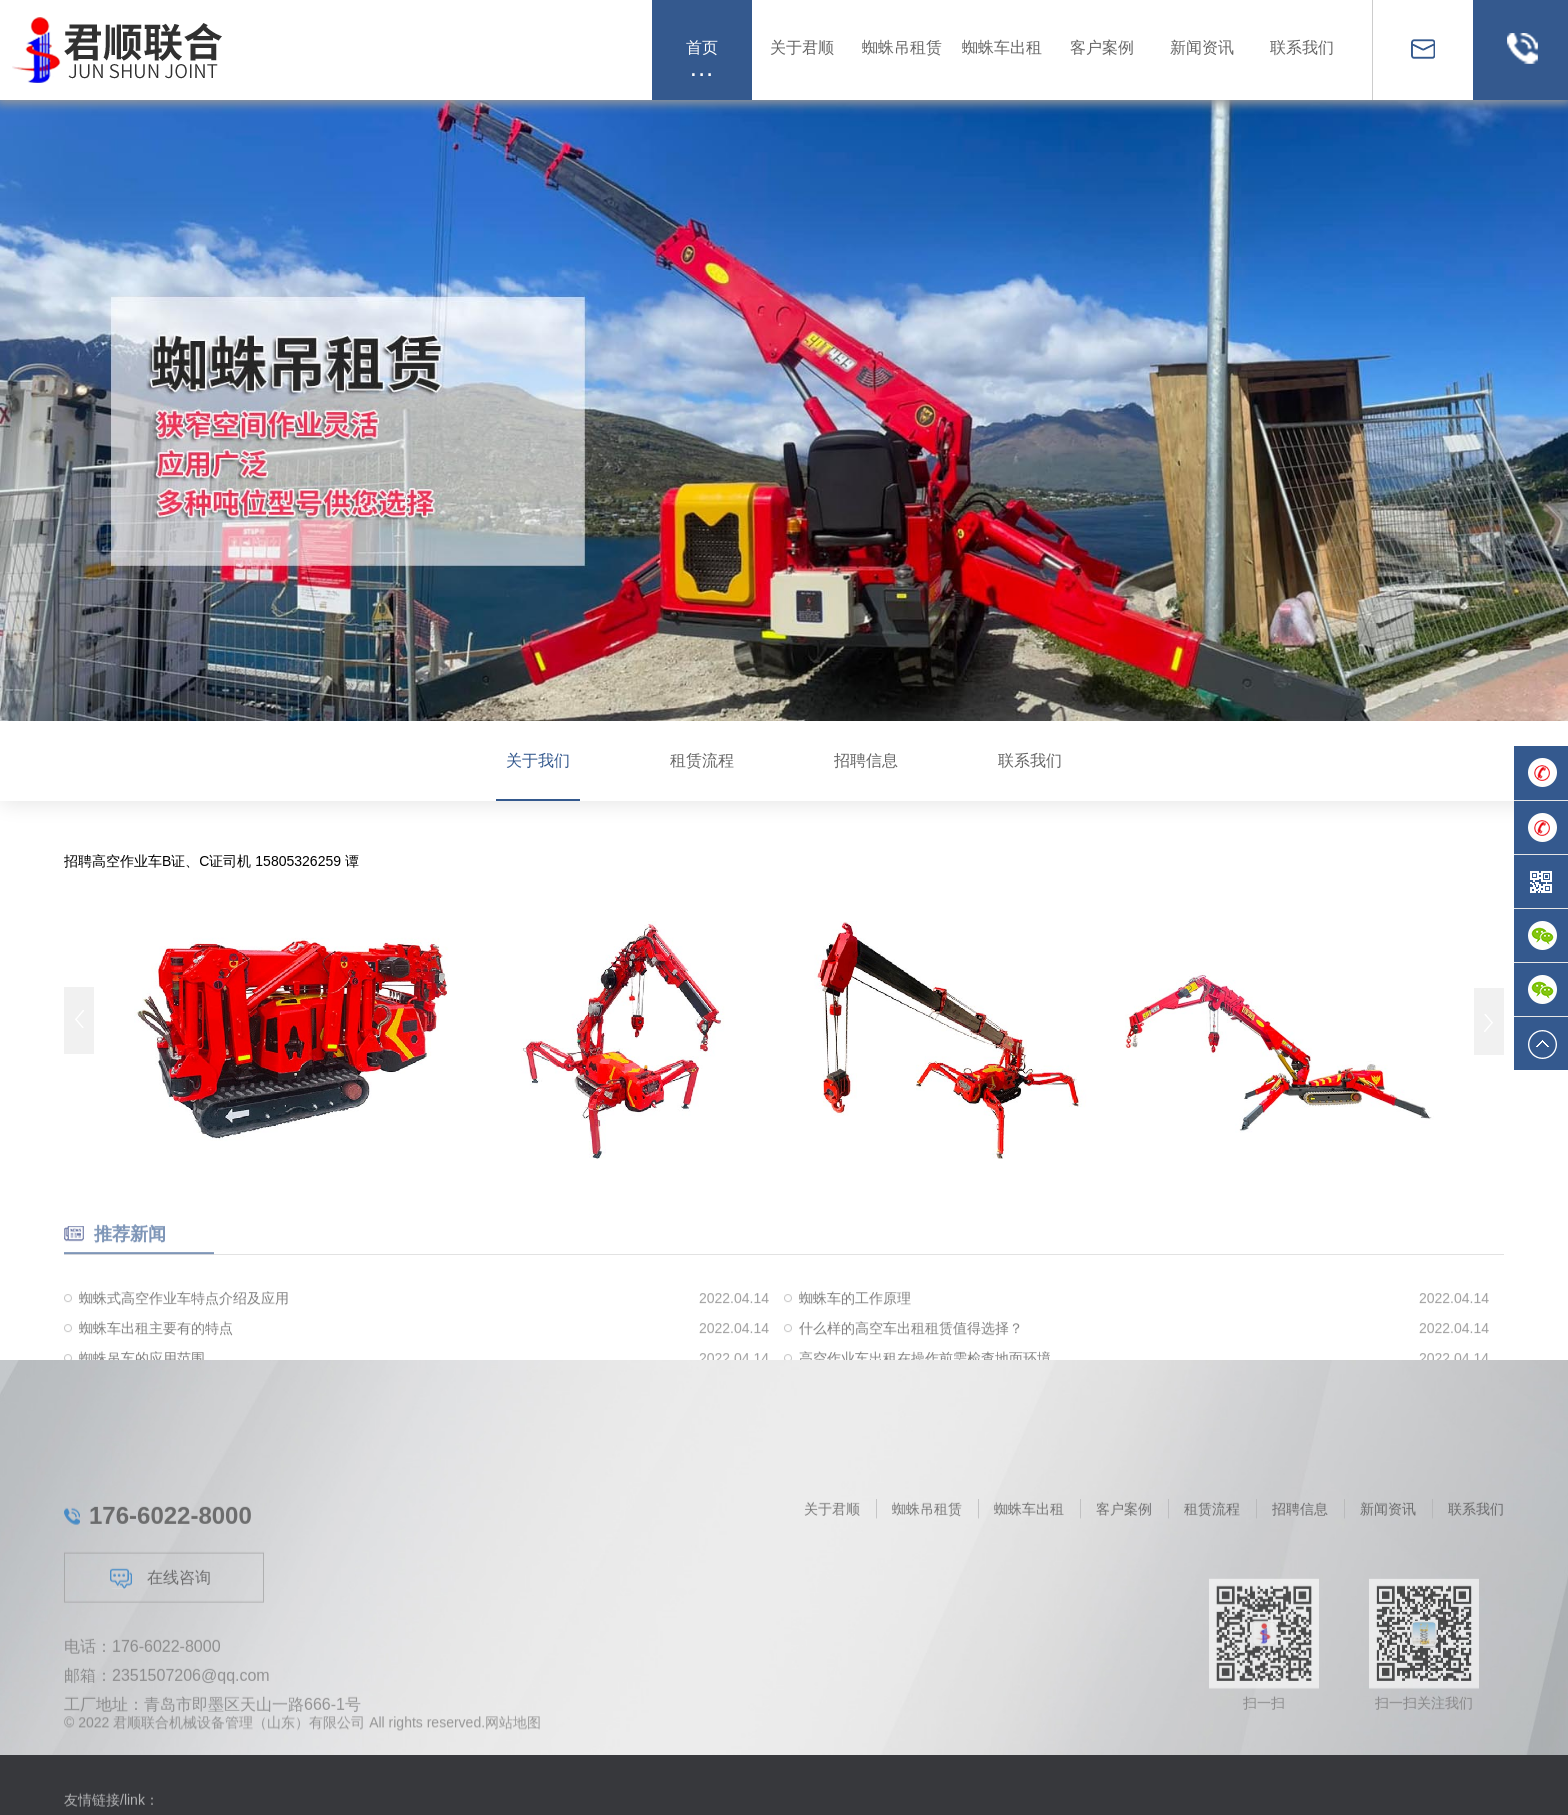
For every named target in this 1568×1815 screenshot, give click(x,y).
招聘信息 (866, 760)
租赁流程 (702, 760)
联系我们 (1030, 760)
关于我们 (538, 760)
